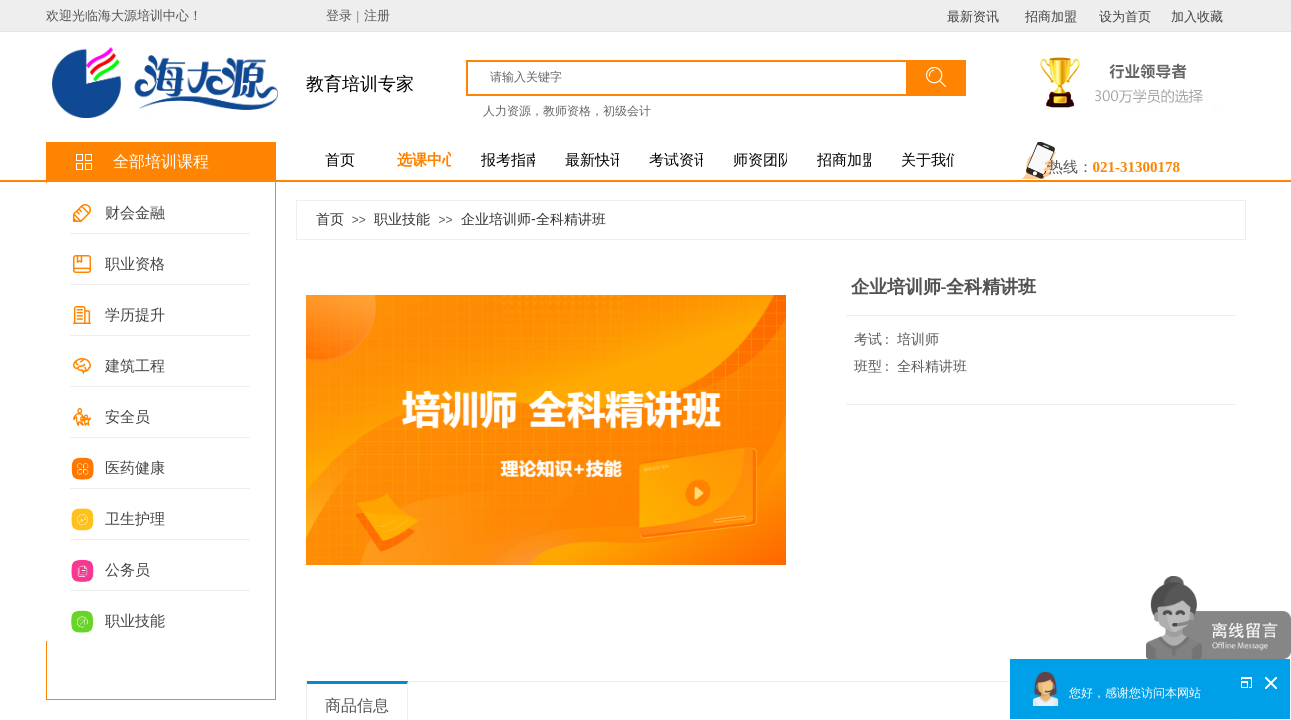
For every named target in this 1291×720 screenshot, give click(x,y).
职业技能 (135, 621)
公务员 (127, 570)
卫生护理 (135, 519)
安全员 (127, 417)
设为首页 (1125, 16)
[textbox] (696, 77)
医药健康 (135, 468)
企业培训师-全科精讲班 (533, 219)
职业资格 (135, 264)
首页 (330, 219)
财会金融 (135, 213)
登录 (339, 15)
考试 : (873, 339)
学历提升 (135, 315)
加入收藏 (1197, 16)
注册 (377, 15)
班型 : (873, 366)
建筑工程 (135, 366)
